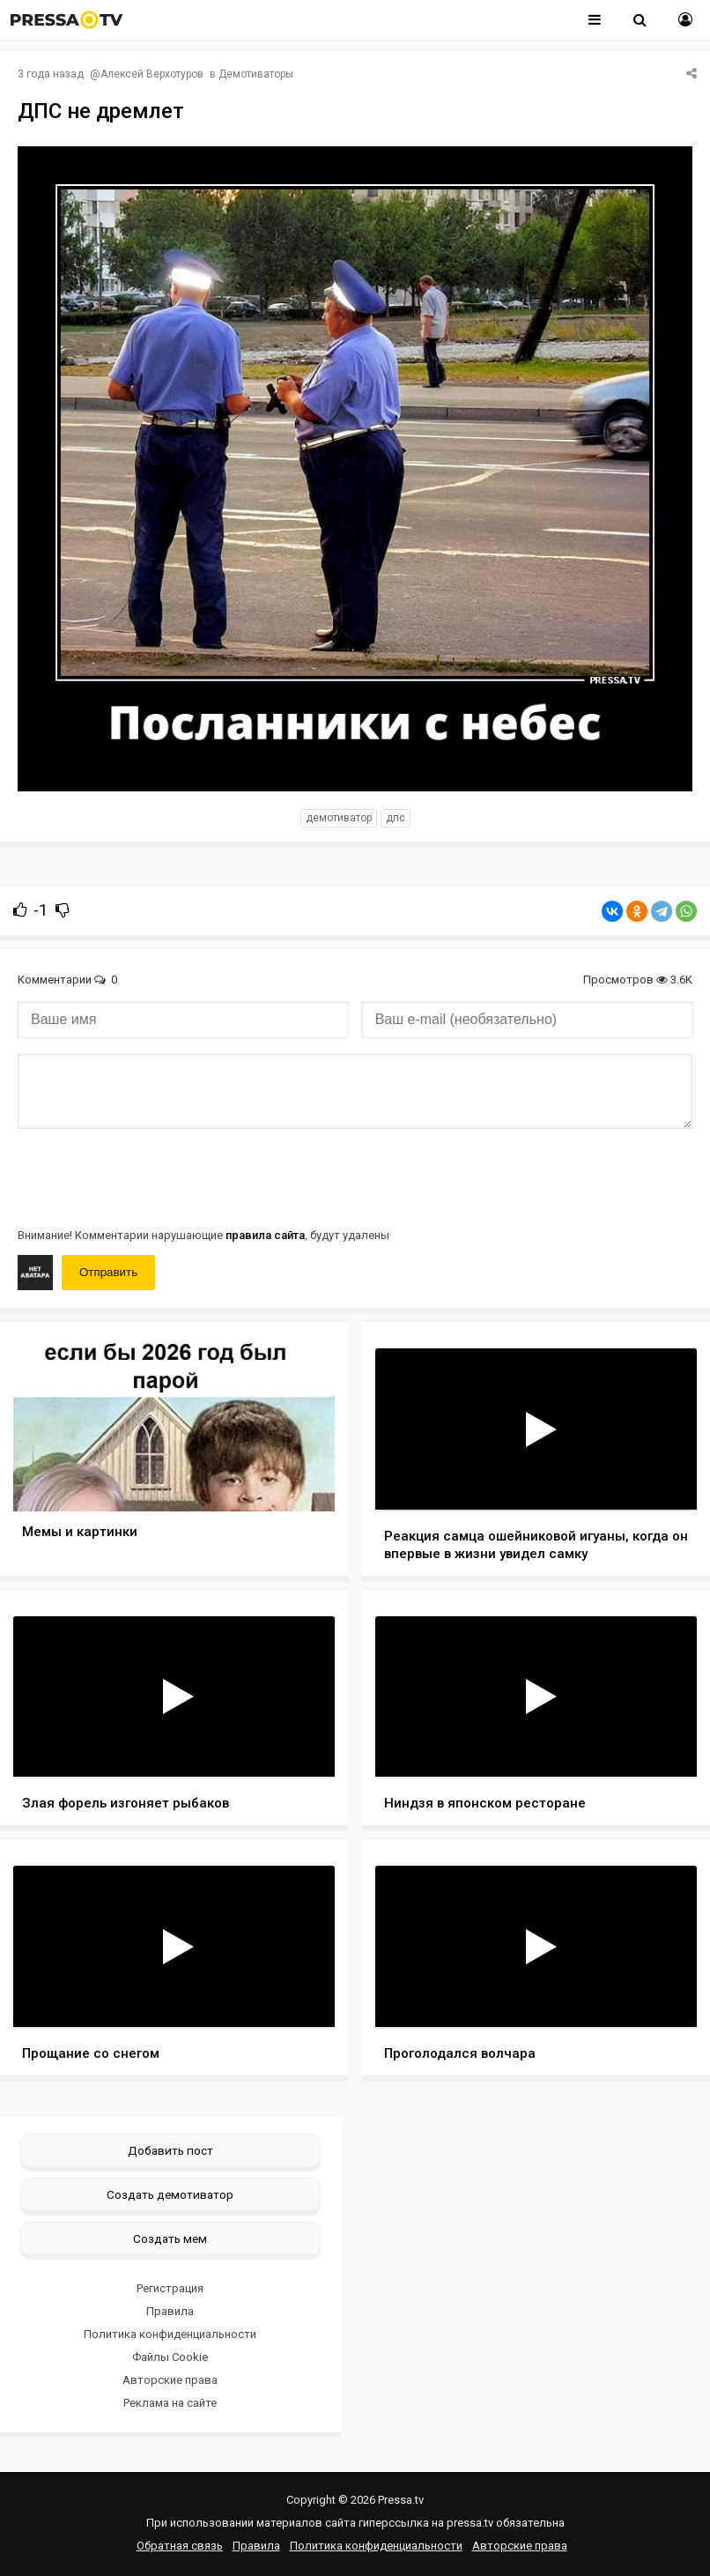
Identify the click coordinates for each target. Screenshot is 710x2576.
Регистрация (170, 2288)
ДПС (395, 818)
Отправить (108, 1272)
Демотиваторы (255, 74)
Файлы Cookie (170, 2357)
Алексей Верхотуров (151, 74)
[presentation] (151, 1176)
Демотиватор (339, 818)
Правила (170, 2311)
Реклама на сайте (170, 2402)
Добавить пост (170, 2150)
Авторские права (170, 2380)
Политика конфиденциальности (170, 2334)
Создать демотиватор (170, 2194)
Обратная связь (180, 2545)
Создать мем (170, 2238)
